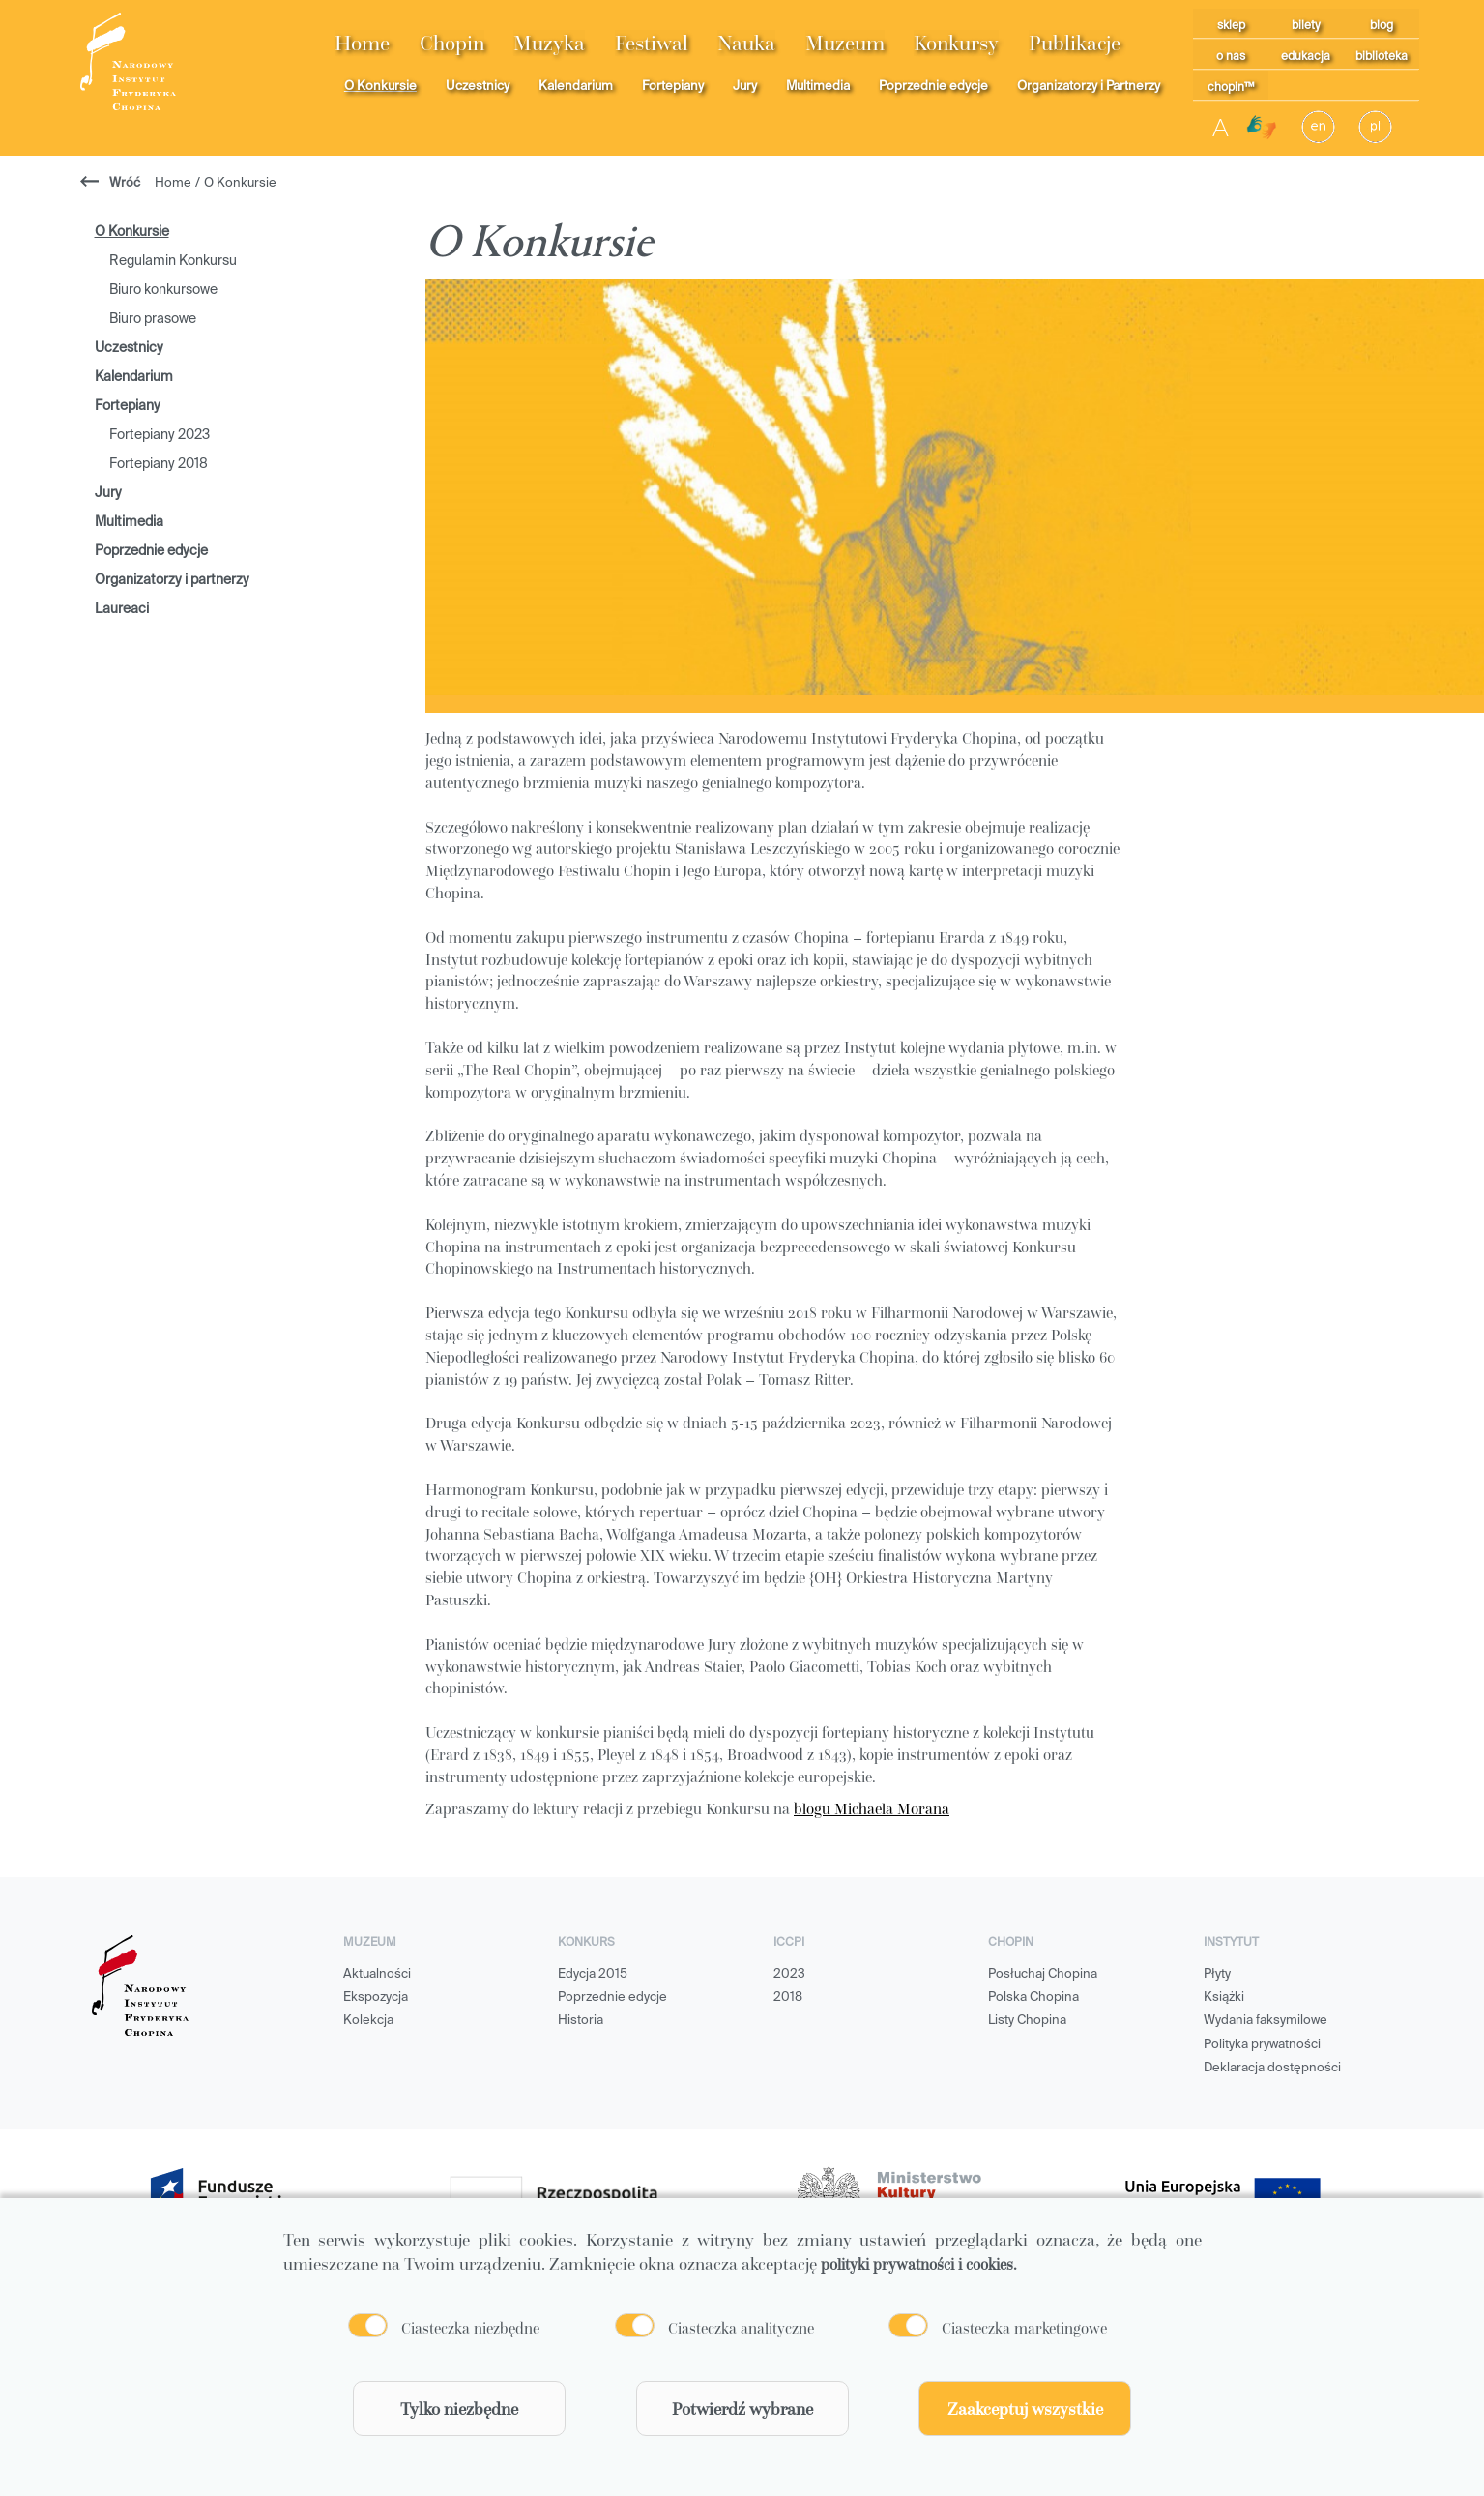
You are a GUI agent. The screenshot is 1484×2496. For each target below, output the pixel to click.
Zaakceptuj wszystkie (1025, 2408)
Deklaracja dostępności (1272, 2068)
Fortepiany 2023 (159, 435)
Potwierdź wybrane (742, 2408)
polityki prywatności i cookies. (919, 2264)
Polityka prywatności (1262, 2045)
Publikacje (1074, 43)
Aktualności (377, 1974)
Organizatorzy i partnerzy (172, 580)
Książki (1224, 1997)
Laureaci (122, 609)
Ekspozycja (375, 1997)
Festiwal (651, 43)
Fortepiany (673, 86)
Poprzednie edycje (933, 86)
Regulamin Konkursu (173, 261)
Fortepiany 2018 (158, 464)
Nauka (746, 43)
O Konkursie (380, 86)
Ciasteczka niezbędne (470, 2327)
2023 (789, 1974)
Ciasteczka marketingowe (1024, 2327)
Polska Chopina (1033, 1997)
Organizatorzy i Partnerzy (1088, 86)
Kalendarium (575, 86)
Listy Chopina (1027, 2020)
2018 (787, 1997)
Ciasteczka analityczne (741, 2327)
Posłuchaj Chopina (1042, 1974)
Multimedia (818, 86)
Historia (580, 2020)
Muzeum (845, 43)
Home (362, 43)
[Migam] (1261, 127)
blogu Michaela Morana (871, 1808)
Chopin (452, 43)
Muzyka (549, 43)
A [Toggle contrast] (1220, 126)
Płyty (1217, 1974)
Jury (745, 86)
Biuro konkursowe (163, 290)
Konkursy (956, 43)
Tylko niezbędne (459, 2408)
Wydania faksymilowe (1265, 2020)
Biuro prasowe (152, 319)
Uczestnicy (477, 86)
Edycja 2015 (592, 1974)
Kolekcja (368, 2020)
